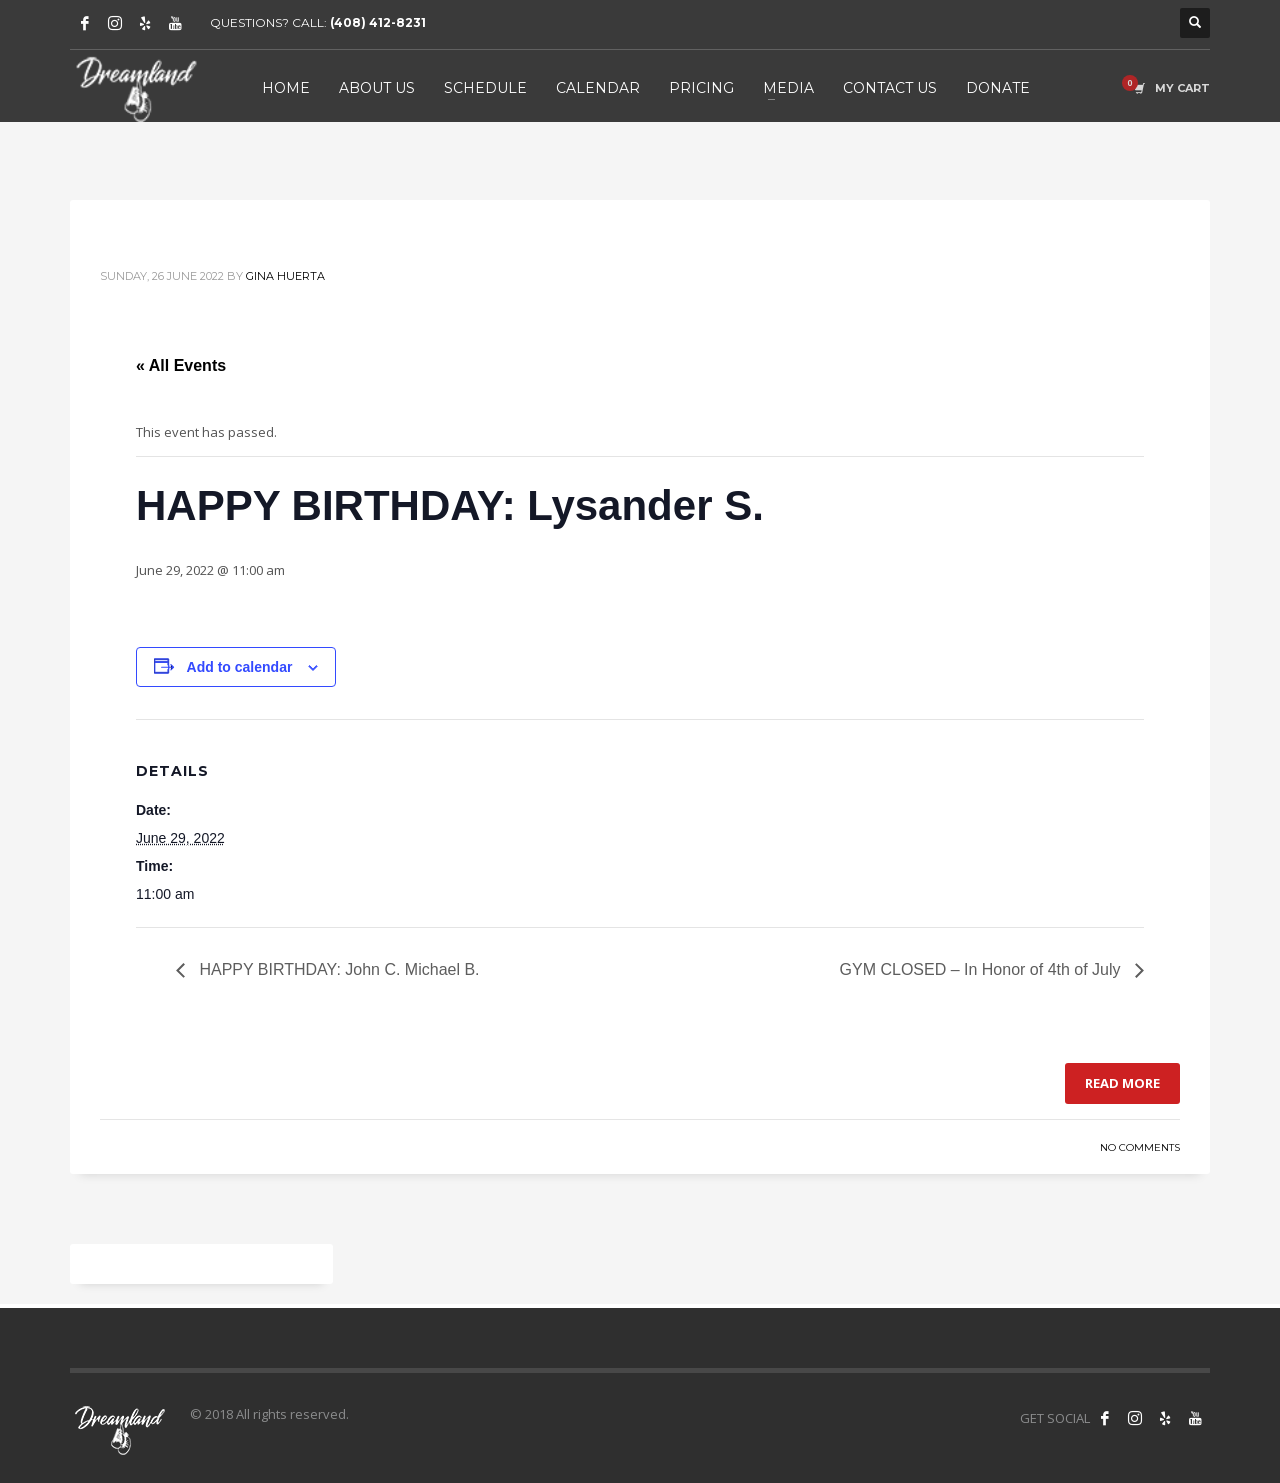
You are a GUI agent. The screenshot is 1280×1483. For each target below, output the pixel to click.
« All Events (181, 365)
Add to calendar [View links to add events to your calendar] (240, 667)
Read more (1122, 1083)
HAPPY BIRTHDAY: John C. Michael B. (337, 969)
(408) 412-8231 (378, 22)
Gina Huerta (285, 276)
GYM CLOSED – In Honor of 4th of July (982, 969)
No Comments (1140, 1147)
